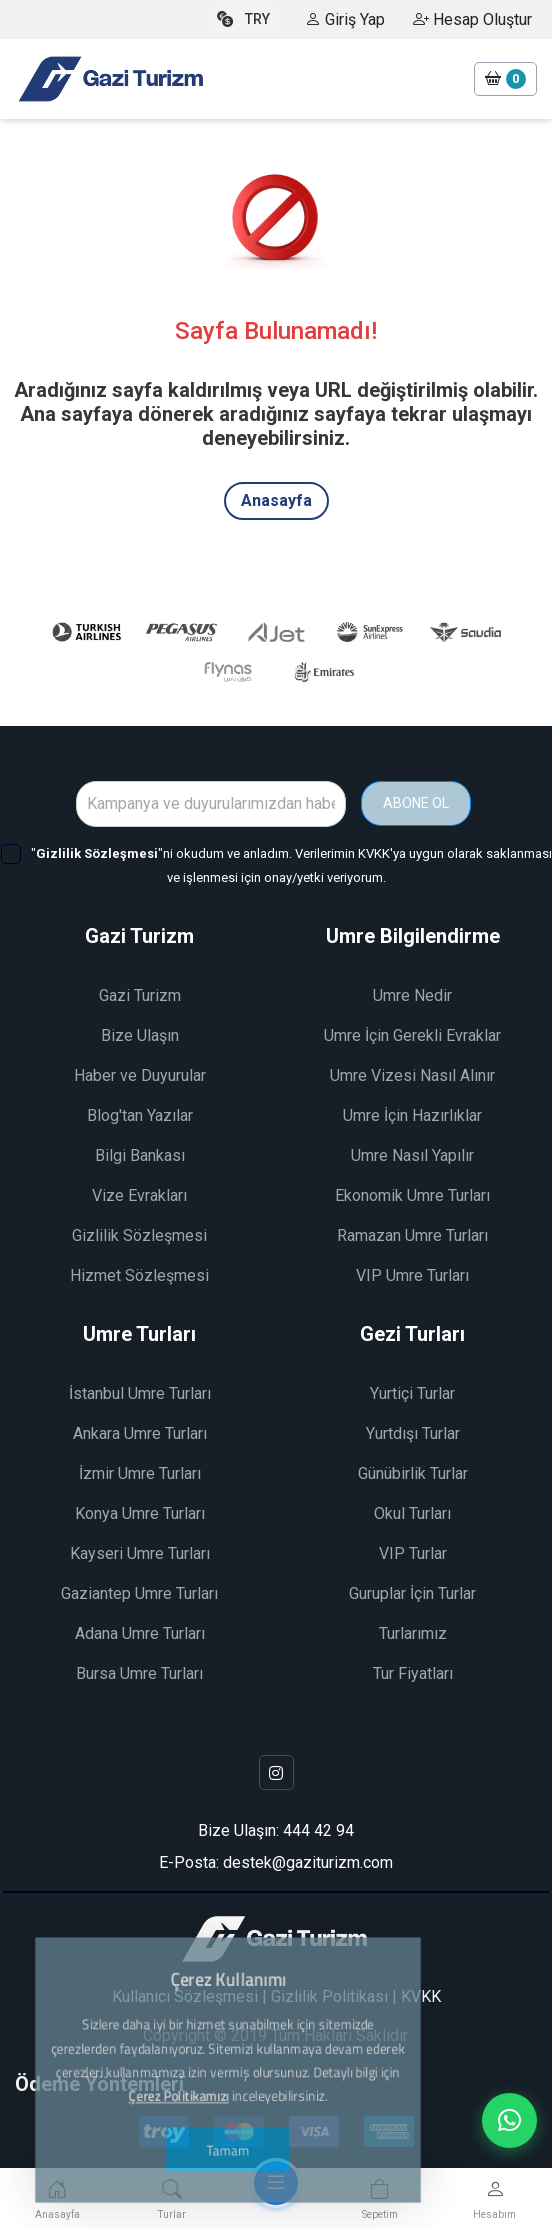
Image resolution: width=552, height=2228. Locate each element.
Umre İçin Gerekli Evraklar (412, 1035)
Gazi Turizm (140, 995)
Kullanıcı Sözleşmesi (185, 1996)
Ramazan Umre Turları (412, 1235)
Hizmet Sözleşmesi (139, 1275)
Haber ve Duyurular (140, 1075)
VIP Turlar (413, 1553)
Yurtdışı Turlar (413, 1433)
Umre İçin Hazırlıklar (412, 1115)
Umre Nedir (412, 995)
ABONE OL (416, 803)
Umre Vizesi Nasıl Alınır (412, 1075)
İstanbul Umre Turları (140, 1393)
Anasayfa (276, 500)
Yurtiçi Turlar (412, 1393)
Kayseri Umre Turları (140, 1553)
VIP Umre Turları (412, 1275)
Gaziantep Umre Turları (139, 1593)
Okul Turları (412, 1513)
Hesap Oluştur (472, 19)
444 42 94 (318, 1830)
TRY (243, 19)
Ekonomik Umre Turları (412, 1195)
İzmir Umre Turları (140, 1473)
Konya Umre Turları (140, 1513)
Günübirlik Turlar (413, 1473)
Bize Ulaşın (140, 1035)
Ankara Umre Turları (140, 1433)
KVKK (421, 1996)
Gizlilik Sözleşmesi (139, 1235)
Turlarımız (413, 1633)
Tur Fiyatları (413, 1673)
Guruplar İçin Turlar (412, 1593)
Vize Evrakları (139, 1195)
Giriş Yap (345, 19)
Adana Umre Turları (140, 1633)
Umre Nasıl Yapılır (412, 1155)
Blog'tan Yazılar (140, 1115)
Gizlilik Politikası (329, 1996)
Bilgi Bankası (140, 1155)
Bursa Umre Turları (139, 1673)
